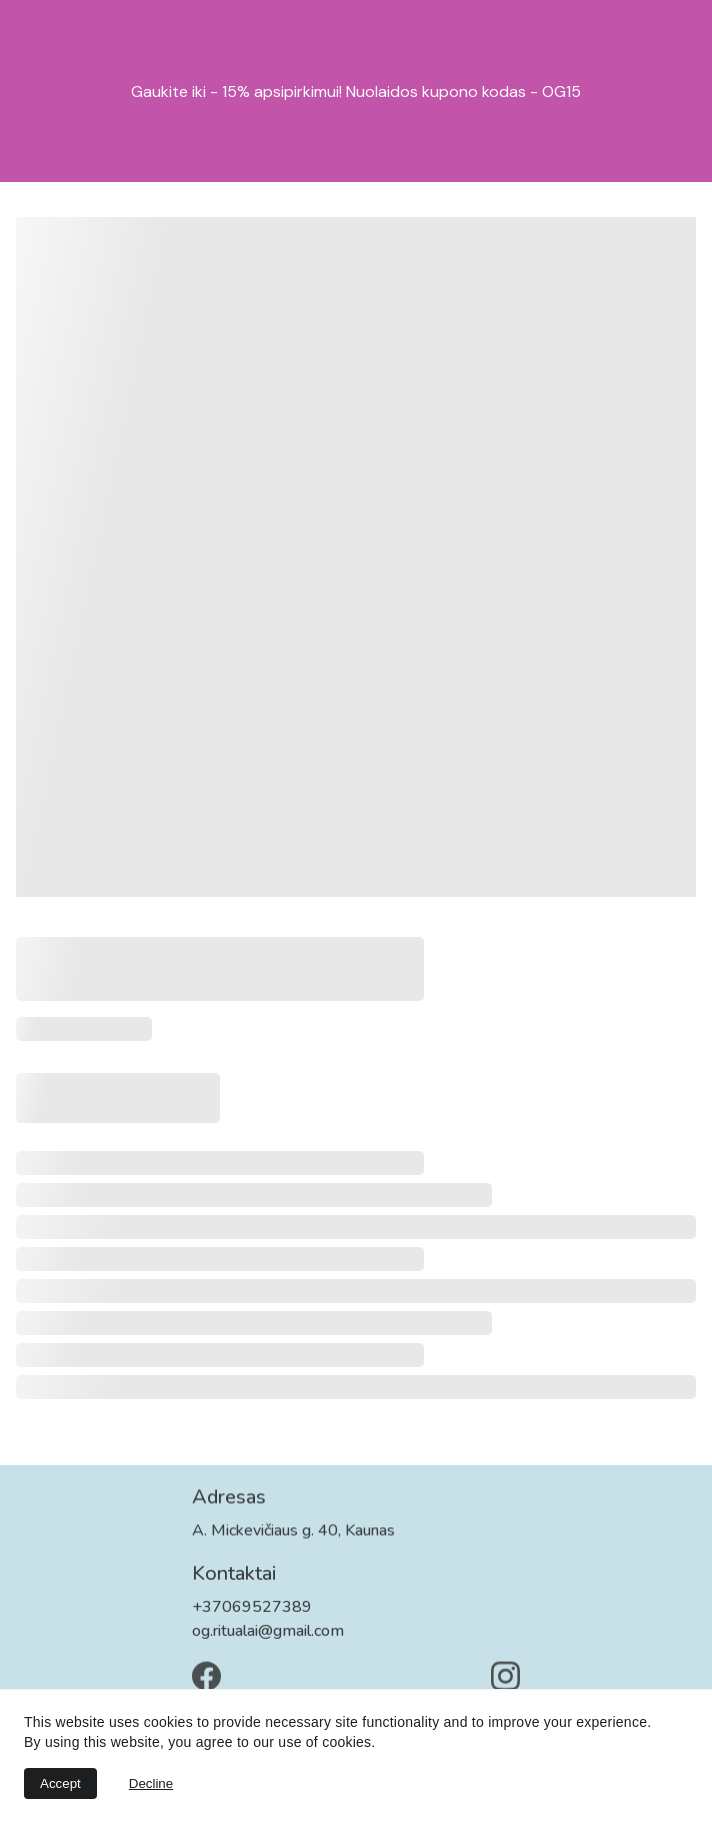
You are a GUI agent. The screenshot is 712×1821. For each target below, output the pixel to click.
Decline (151, 1783)
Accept (60, 1783)
